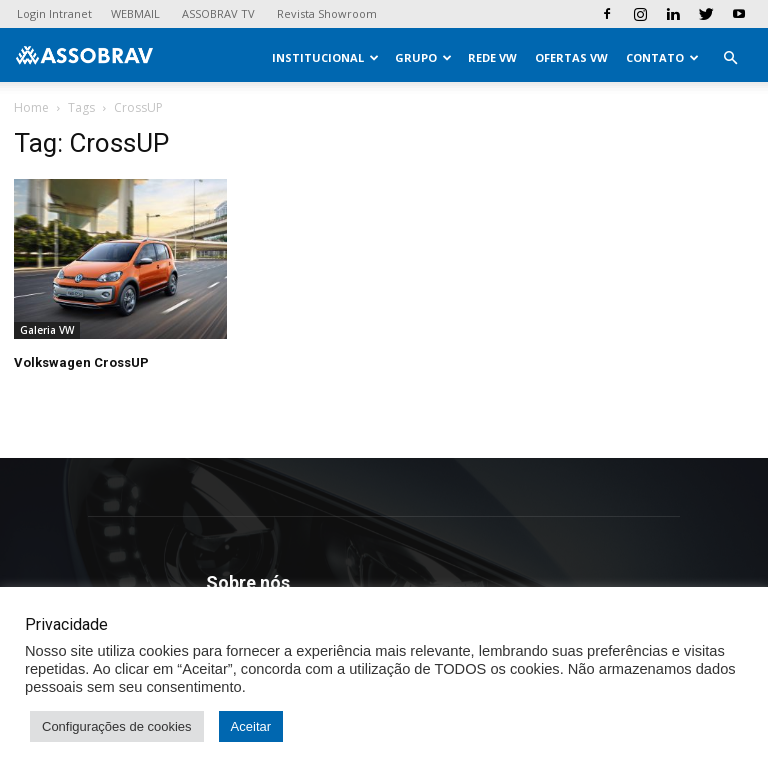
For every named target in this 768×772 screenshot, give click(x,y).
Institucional (325, 57)
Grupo (423, 57)
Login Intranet (54, 13)
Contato (662, 57)
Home (31, 107)
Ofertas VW (571, 57)
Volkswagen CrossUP (81, 362)
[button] (730, 58)
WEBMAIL (135, 13)
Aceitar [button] (251, 726)
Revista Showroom (327, 13)
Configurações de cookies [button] (117, 726)
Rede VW (492, 57)
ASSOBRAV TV (218, 13)
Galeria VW (47, 330)
